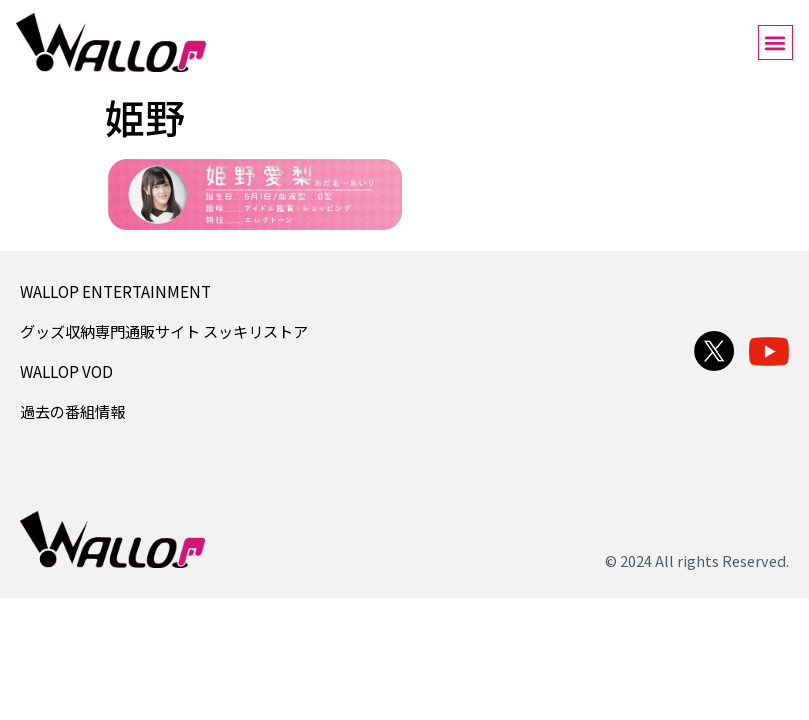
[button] (775, 42)
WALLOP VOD (66, 371)
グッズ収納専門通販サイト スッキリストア (164, 331)
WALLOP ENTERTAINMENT (115, 291)
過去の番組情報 (72, 411)
